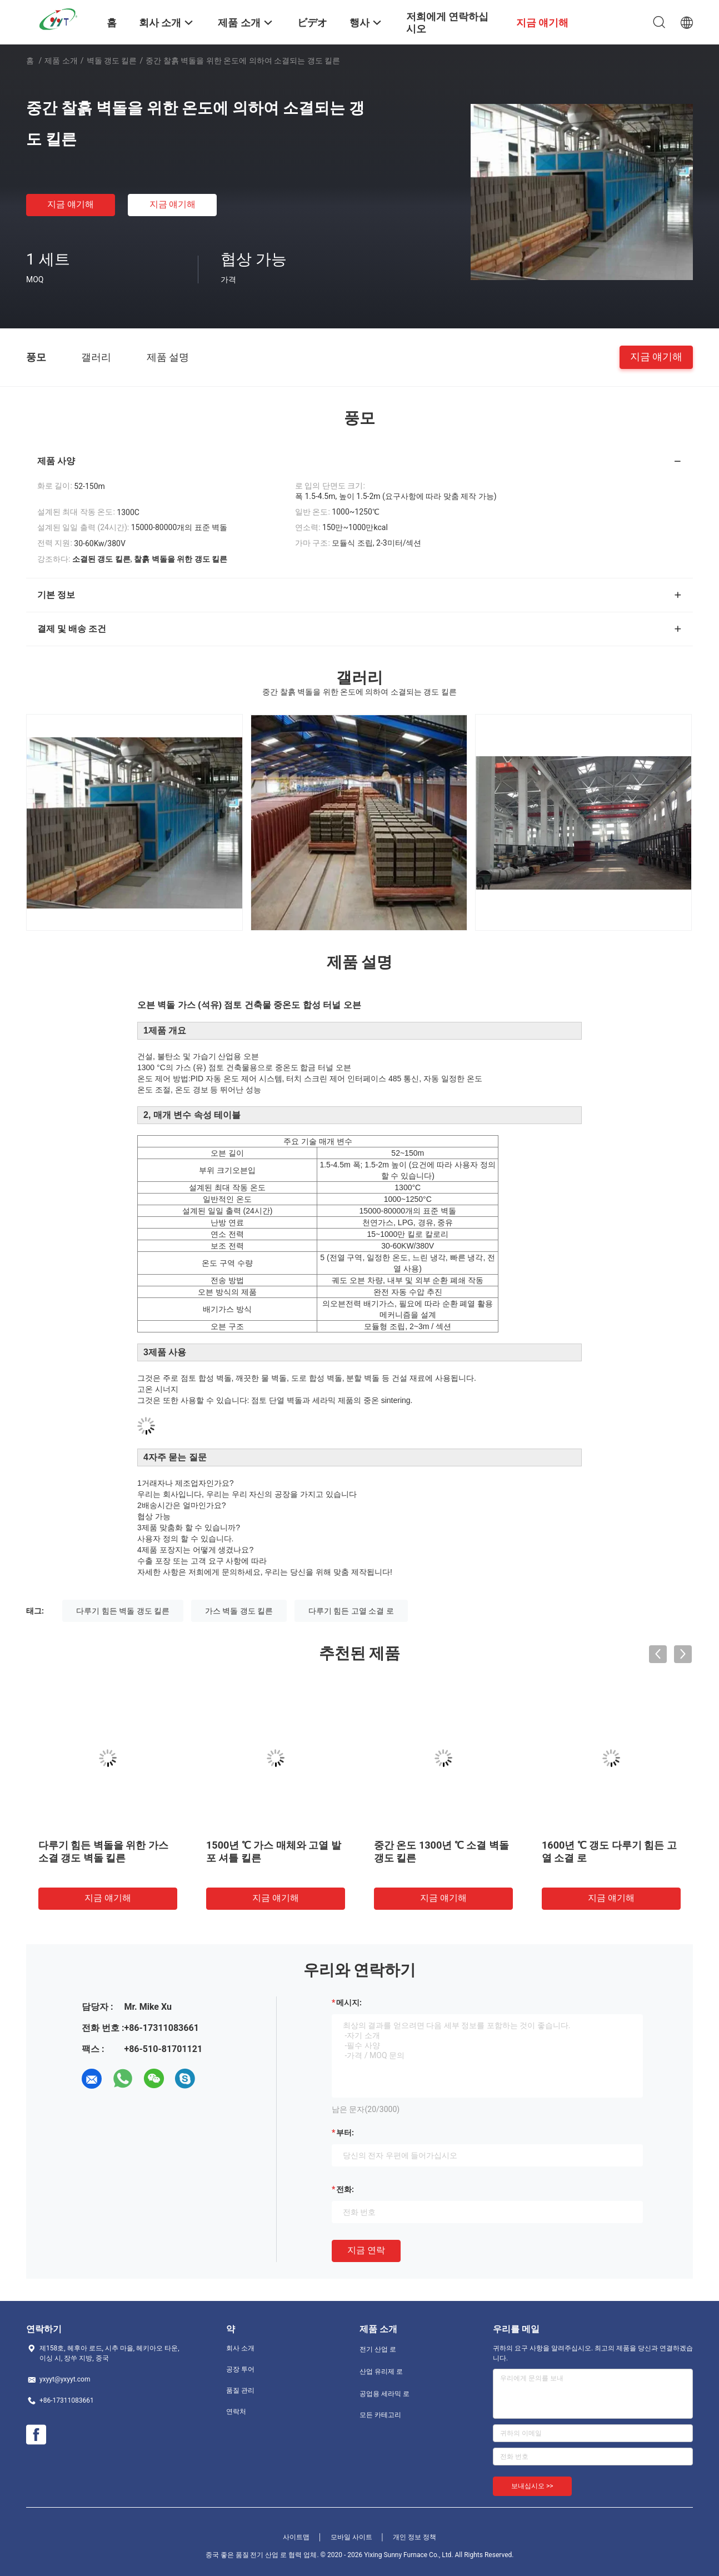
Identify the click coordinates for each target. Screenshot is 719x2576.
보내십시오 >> (532, 2486)
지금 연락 (366, 2250)
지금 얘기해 (70, 204)
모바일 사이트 (351, 2537)
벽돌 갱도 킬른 (112, 60)
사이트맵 (296, 2537)
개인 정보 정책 (414, 2537)
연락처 (236, 2411)
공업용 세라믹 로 (385, 2394)
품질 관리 (240, 2390)
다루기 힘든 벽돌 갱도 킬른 (122, 1610)
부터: (345, 2132)
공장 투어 (240, 2369)
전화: (345, 2189)
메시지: (349, 2002)
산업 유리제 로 (381, 2371)
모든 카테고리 (380, 2415)
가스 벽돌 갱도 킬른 (239, 1610)
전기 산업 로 (378, 2349)
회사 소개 (240, 2348)
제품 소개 (60, 60)
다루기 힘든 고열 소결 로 (351, 1610)
